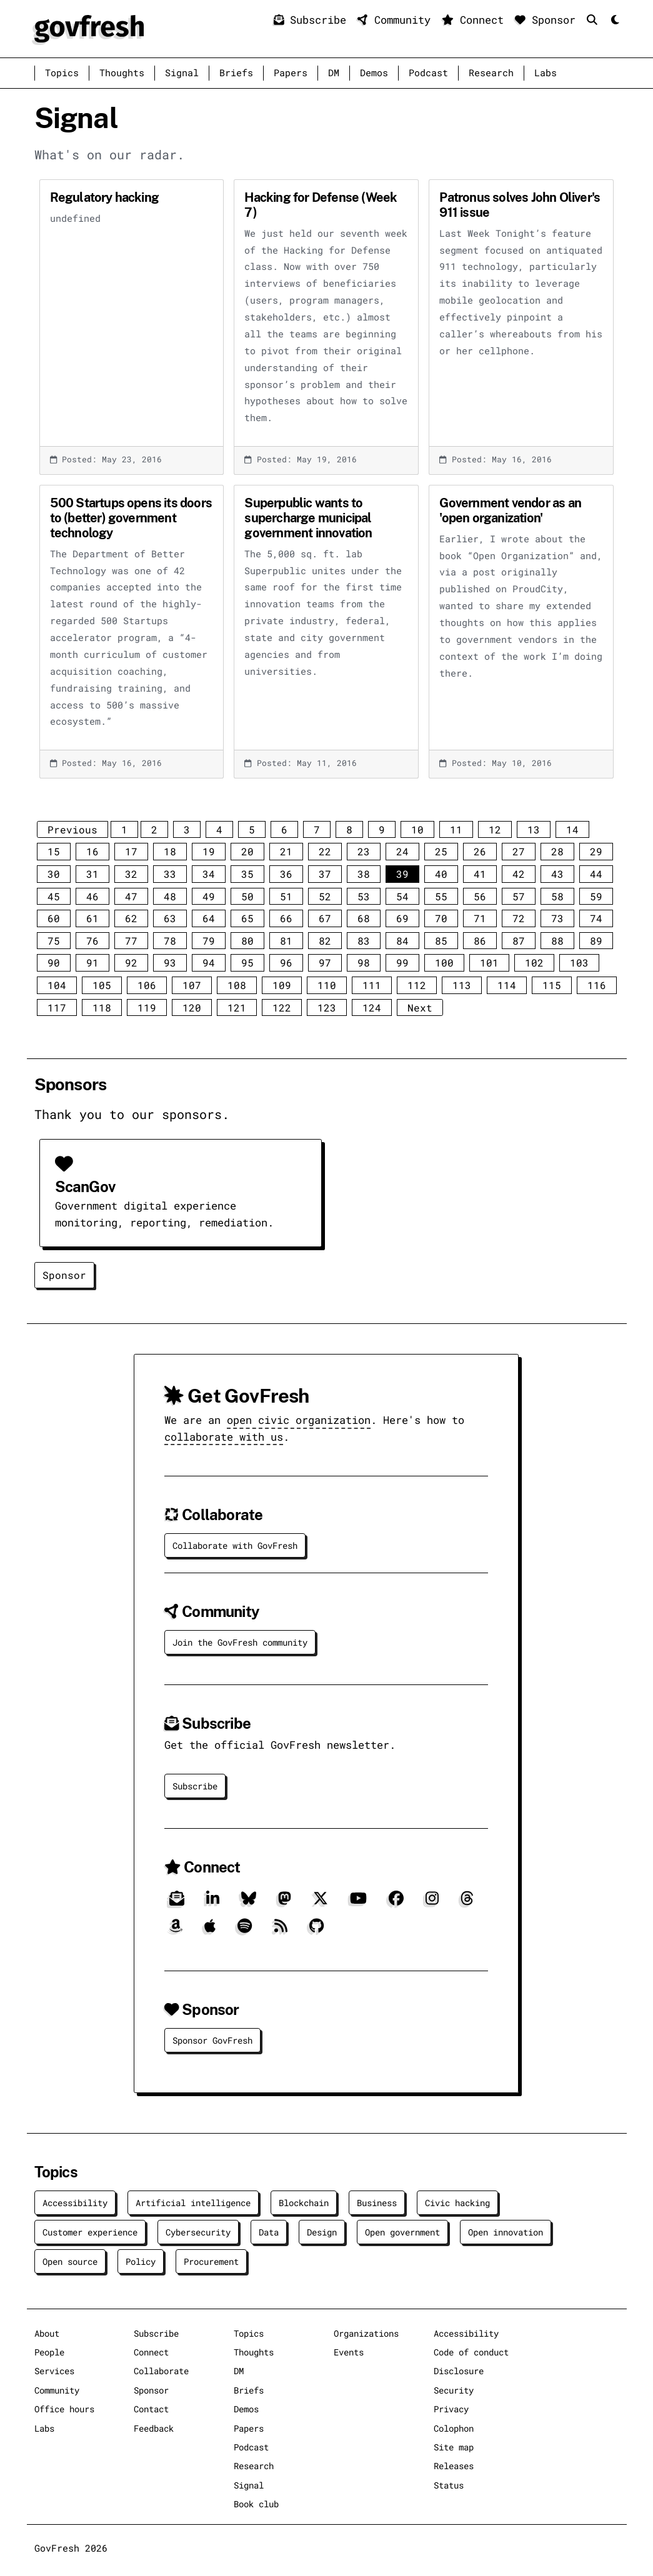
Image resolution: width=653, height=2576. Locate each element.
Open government (402, 2232)
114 (506, 985)
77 (131, 940)
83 (363, 940)
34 (208, 873)
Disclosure (459, 2371)
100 (444, 962)
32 (131, 873)
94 (208, 962)
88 (557, 940)
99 (402, 962)
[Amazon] (175, 1930)
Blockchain (304, 2203)
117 (56, 1007)
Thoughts (121, 73)
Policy (141, 2261)
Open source (69, 2261)
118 (101, 1007)
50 (247, 896)
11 (456, 829)
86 (480, 940)
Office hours (64, 2409)
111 (371, 985)
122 (281, 1007)
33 (170, 873)
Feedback (154, 2428)
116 (596, 985)
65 (247, 918)
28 (557, 851)
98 (363, 962)
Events (349, 2352)
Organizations (366, 2333)
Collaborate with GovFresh (234, 1545)
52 (325, 896)
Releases (454, 2466)
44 (596, 873)
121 (236, 1007)
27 (518, 851)
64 (208, 918)
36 (286, 873)
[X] (320, 1903)
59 (596, 896)
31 (92, 873)
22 (325, 851)
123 (326, 1007)
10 (417, 829)
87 (518, 940)
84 (402, 940)
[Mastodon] (284, 1903)
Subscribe (313, 19)
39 (402, 873)
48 (170, 896)
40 (441, 873)
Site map (454, 2447)
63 (170, 918)
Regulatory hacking (104, 197)
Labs (545, 73)
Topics (62, 73)
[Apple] (210, 1930)
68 (363, 918)
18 (170, 851)
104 (56, 985)
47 (131, 896)
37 (325, 873)
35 (247, 873)
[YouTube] (358, 1903)
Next (419, 1007)
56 (480, 896)
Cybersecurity (198, 2232)
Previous (72, 829)
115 (551, 985)
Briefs (236, 73)
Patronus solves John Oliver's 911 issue (519, 205)
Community (397, 19)
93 (170, 962)
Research (491, 73)
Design (322, 2232)
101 (489, 962)
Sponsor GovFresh (212, 2040)
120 (191, 1007)
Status (449, 2485)
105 (101, 985)
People (49, 2352)
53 (363, 896)
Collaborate (161, 2371)
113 (461, 985)
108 (236, 985)
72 (518, 918)
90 (53, 962)
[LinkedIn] (212, 1903)
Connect (476, 19)
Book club (256, 2504)
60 (53, 918)
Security (454, 2390)
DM (333, 73)
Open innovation (505, 2232)
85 (441, 940)
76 (92, 940)
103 (579, 962)
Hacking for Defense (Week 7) (320, 205)
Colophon (454, 2428)
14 (572, 829)
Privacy (451, 2409)
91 (92, 962)
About (46, 2333)
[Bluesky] (248, 1903)
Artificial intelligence (193, 2203)
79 (208, 940)
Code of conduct (471, 2352)
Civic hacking (457, 2203)
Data (269, 2232)
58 (557, 896)
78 (170, 940)
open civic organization (299, 1420)
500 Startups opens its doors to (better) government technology (131, 517)
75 (53, 940)
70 (441, 918)
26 (480, 851)
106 (146, 985)
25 (441, 851)
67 (325, 918)
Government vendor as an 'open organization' (510, 510)
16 (92, 851)
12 (495, 829)
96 (286, 962)
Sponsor (548, 19)
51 (286, 896)
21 (286, 851)
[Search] (595, 19)
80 (247, 940)
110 (326, 985)
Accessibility (74, 2203)
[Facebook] (396, 1903)
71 (480, 918)
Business (377, 2203)
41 (480, 873)
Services (54, 2371)
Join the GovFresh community (239, 1642)
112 (416, 985)
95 (247, 962)
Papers (290, 73)
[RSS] (280, 1930)
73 (557, 918)
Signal (182, 73)
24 (402, 851)
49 (208, 896)
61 (92, 918)
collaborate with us (223, 1437)
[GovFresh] (89, 27)
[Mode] (614, 20)
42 (518, 873)
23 (363, 851)
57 (518, 896)
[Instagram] (432, 1903)
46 (92, 896)
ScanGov (85, 1186)
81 (286, 940)
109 (281, 985)
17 (131, 851)
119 (146, 1007)
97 (325, 962)
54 (402, 896)
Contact (151, 2409)
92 (131, 962)
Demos (374, 73)
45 (53, 896)
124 (371, 1007)
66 (286, 918)
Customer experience (89, 2232)
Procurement (211, 2261)
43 (557, 873)
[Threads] (467, 1903)
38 (363, 873)
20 (247, 851)
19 (208, 851)
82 (325, 940)
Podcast (428, 73)
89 (596, 940)
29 (596, 851)
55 (441, 896)
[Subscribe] (176, 1903)
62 (131, 918)
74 (596, 918)
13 (533, 829)
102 (534, 962)
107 (191, 985)
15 (53, 851)
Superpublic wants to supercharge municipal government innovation (308, 517)
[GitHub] (316, 1930)
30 (53, 873)
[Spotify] (244, 1930)
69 (402, 918)
